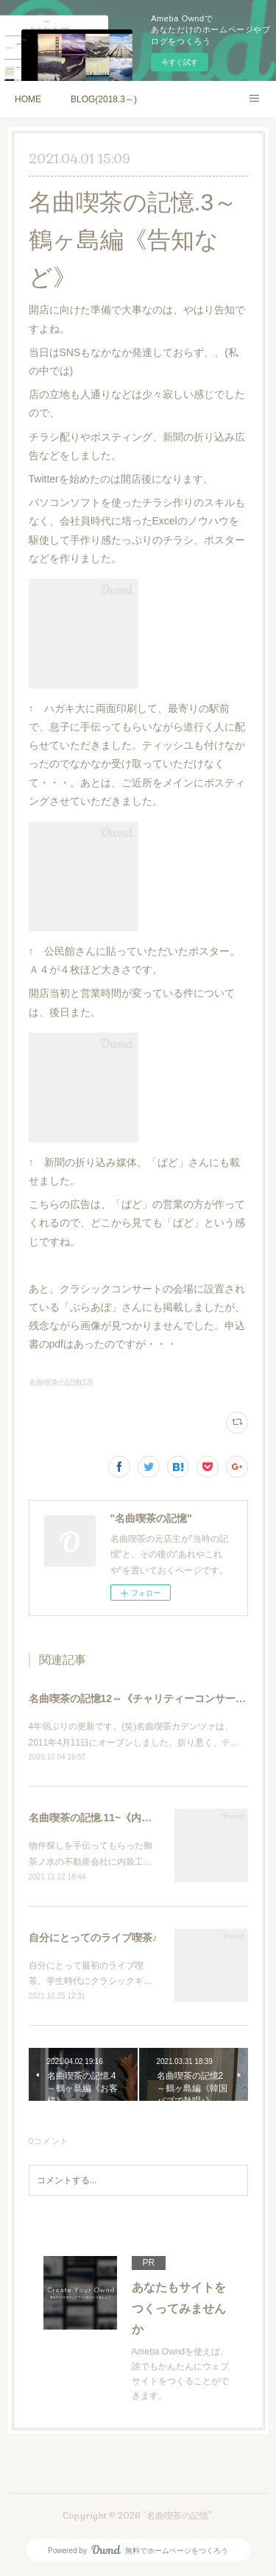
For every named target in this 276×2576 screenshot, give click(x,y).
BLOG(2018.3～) (104, 99)
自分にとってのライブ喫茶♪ (93, 1937)
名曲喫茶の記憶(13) (61, 1382)
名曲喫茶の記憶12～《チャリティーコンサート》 (143, 1698)
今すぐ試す (179, 62)
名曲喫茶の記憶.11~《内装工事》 (106, 1818)
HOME (28, 99)
